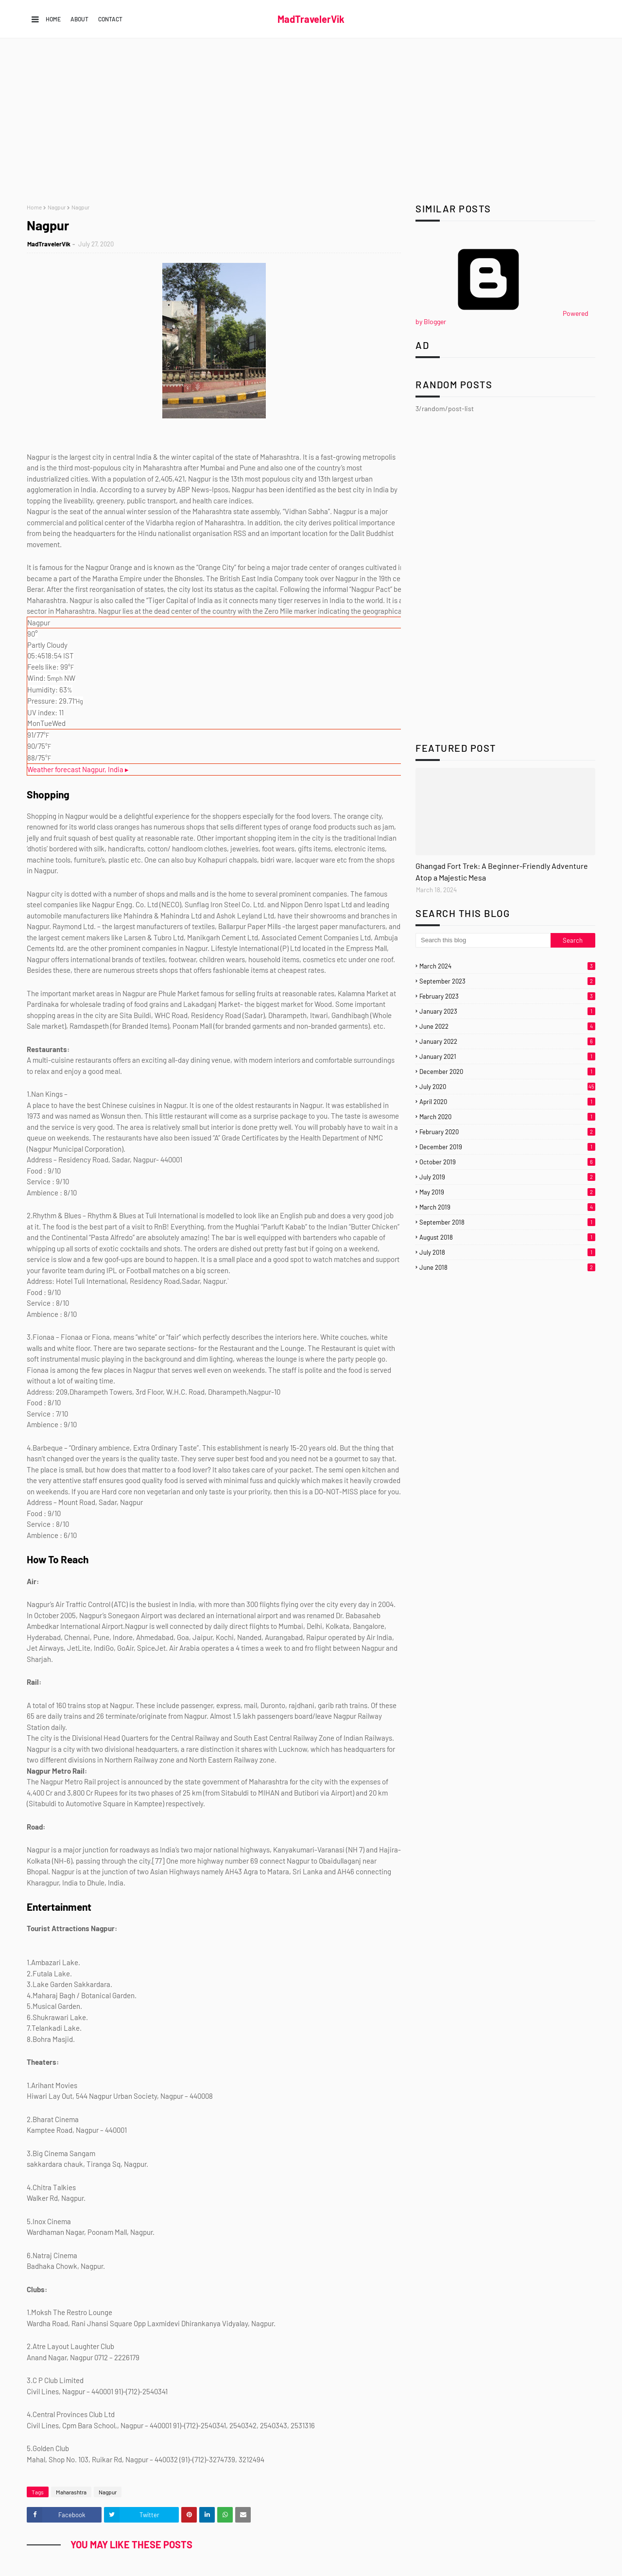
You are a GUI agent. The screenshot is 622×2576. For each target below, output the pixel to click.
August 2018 (507, 1237)
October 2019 (507, 1162)
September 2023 (507, 981)
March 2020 (507, 1117)
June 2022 (507, 1026)
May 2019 (507, 1192)
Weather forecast (78, 769)
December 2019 (507, 1147)
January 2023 (507, 1011)
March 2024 (507, 966)
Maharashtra (71, 2492)
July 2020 (507, 1086)
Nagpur (57, 207)
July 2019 (507, 1177)
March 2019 (507, 1207)
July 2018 (507, 1252)
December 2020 (507, 1071)
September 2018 (507, 1222)
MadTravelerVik (311, 19)
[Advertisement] (311, 121)
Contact (110, 19)
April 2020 (507, 1102)
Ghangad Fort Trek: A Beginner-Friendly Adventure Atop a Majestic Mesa (501, 871)
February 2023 (507, 996)
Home (53, 19)
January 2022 (507, 1041)
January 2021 (507, 1056)
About (79, 19)
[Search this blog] (483, 940)
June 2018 (507, 1267)
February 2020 (507, 1132)
